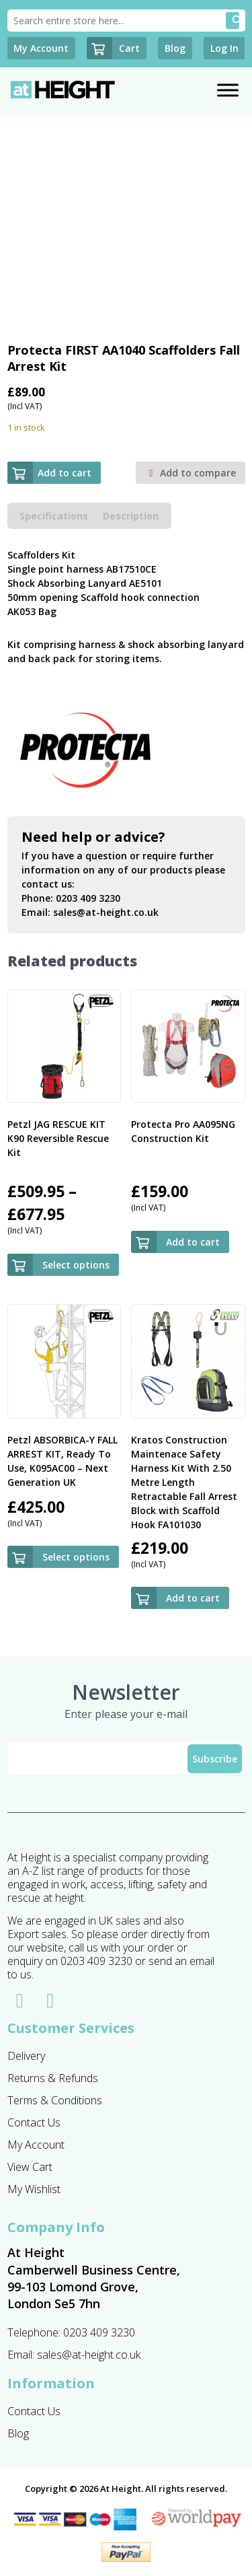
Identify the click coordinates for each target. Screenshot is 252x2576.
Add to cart (49, 473)
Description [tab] (131, 515)
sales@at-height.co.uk (106, 912)
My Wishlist (33, 2189)
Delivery (26, 2055)
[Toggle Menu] (228, 90)
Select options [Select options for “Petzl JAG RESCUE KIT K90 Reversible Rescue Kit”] (76, 1264)
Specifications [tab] (53, 515)
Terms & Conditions (54, 2100)
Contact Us (33, 2122)
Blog (18, 2433)
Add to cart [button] (193, 1242)
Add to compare (190, 472)
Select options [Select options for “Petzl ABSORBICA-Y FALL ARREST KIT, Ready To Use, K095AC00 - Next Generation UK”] (76, 1556)
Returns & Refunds (52, 2078)
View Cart (29, 2166)
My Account (36, 2144)
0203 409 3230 (88, 898)
